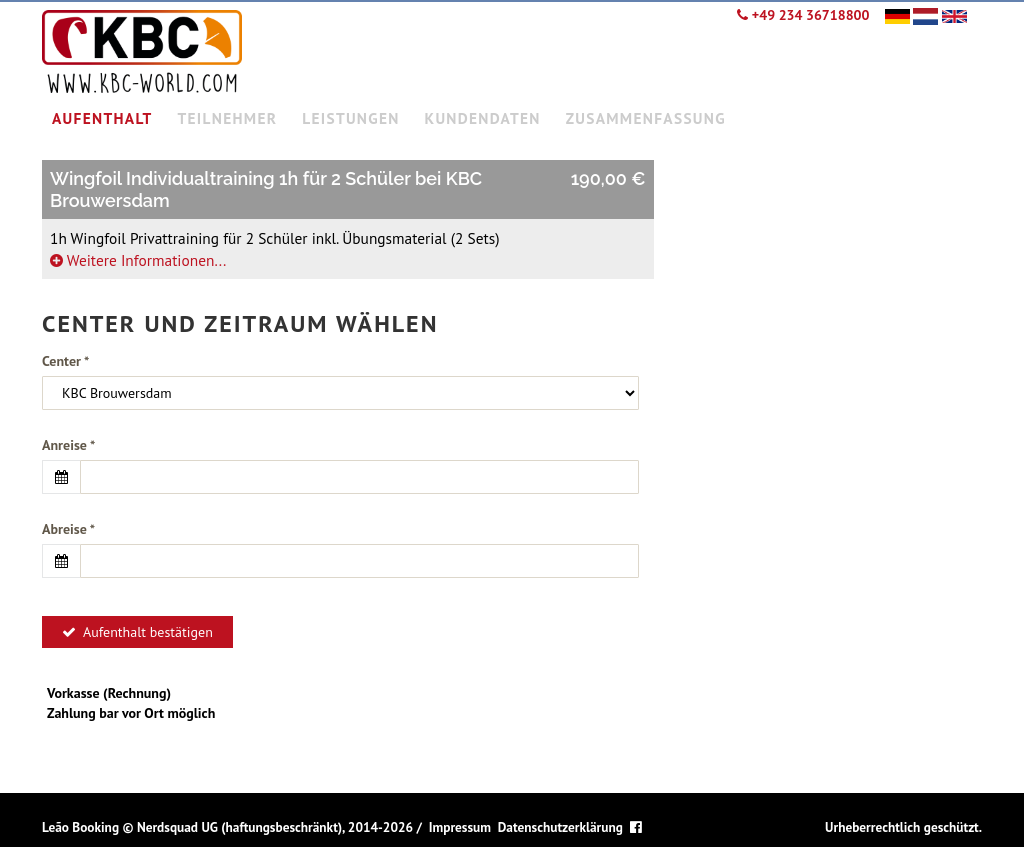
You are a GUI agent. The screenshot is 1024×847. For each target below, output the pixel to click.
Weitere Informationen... (138, 260)
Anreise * (68, 445)
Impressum (460, 827)
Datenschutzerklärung (560, 827)
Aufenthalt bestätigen (137, 632)
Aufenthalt (102, 118)
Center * (65, 361)
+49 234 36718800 (803, 15)
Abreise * (68, 529)
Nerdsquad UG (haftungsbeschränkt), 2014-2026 (275, 827)
